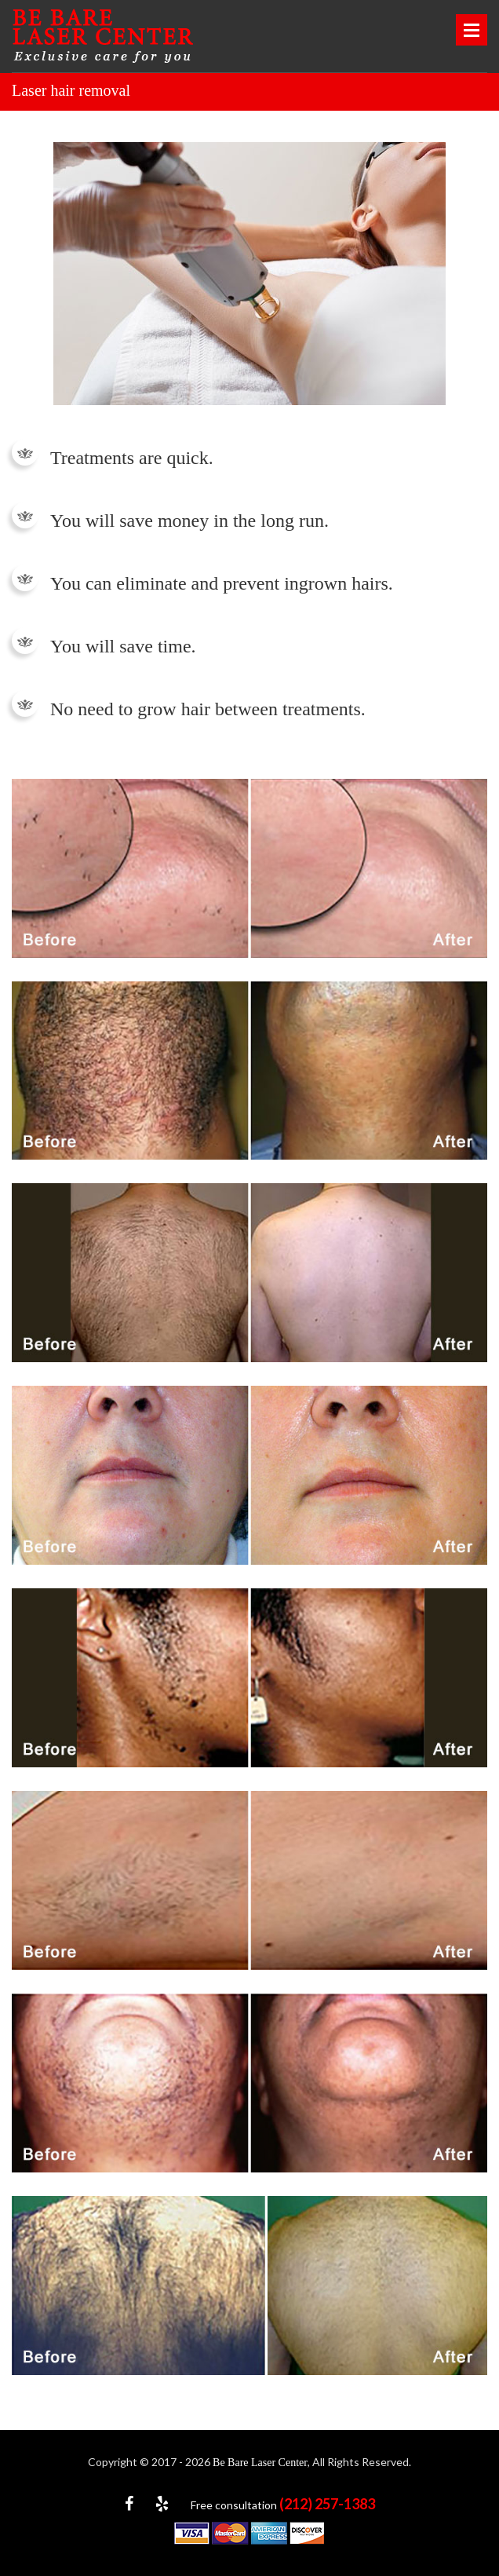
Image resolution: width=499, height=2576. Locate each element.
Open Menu (471, 30)
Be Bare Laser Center (260, 2462)
